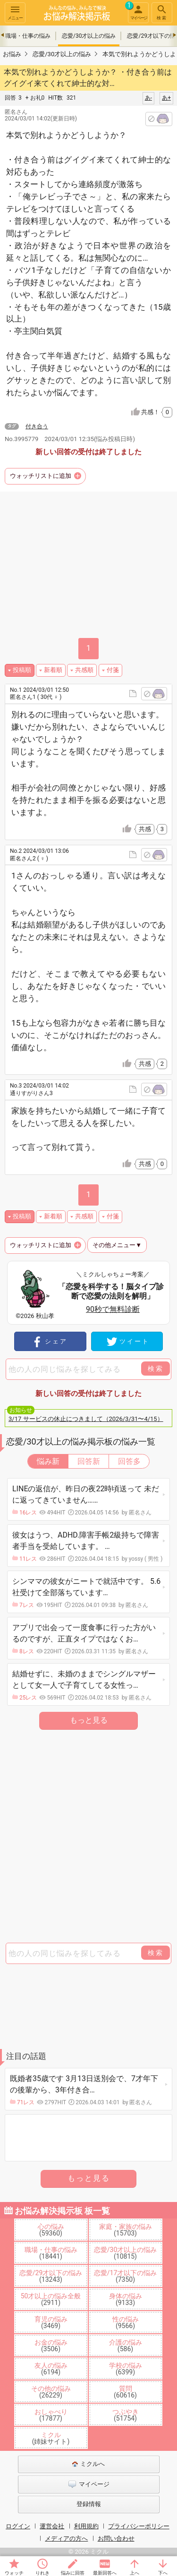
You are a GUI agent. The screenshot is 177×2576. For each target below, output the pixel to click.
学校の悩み (125, 2369)
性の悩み (125, 2322)
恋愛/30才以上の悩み (89, 36)
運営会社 (52, 2526)
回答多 (129, 1461)
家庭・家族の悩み (125, 2230)
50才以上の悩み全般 (51, 2299)
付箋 (113, 669)
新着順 (53, 669)
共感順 (84, 669)
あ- (148, 97)
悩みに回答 (72, 2573)
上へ (134, 2573)
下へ (163, 2573)
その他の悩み (51, 2392)
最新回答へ (105, 2573)
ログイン (18, 2526)
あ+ (166, 97)
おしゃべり (50, 2415)
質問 (125, 2392)
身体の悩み (125, 2299)
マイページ (137, 11)
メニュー (15, 12)
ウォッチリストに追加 (40, 475)
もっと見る (89, 1720)
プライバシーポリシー (138, 2526)
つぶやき (125, 2415)
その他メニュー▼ (117, 1245)
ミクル (51, 2438)
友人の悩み (50, 2369)
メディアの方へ (66, 2538)
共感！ (156, 412)
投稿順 (22, 669)
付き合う (36, 426)
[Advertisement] (88, 1837)
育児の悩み (50, 2322)
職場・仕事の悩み (28, 36)
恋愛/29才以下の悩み (51, 2276)
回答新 (88, 1461)
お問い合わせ (116, 2538)
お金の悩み (50, 2345)
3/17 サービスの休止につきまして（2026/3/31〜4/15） (85, 1418)
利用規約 (86, 2526)
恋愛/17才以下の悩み (125, 2276)
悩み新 (48, 1461)
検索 (162, 12)
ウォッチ (14, 2573)
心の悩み (51, 2230)
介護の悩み (125, 2345)
